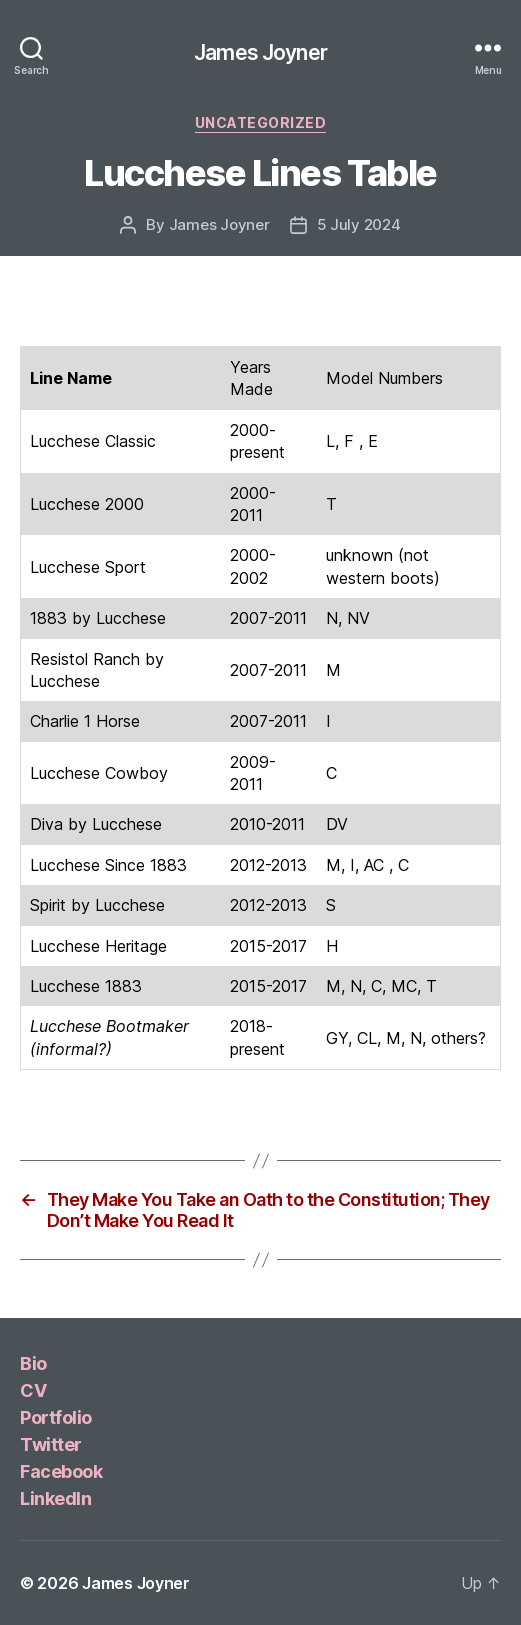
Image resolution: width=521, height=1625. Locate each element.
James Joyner (260, 52)
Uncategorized (261, 122)
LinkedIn (55, 1498)
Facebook (61, 1471)
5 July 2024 (359, 224)
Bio (33, 1363)
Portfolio (56, 1417)
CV (33, 1390)
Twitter (51, 1444)
